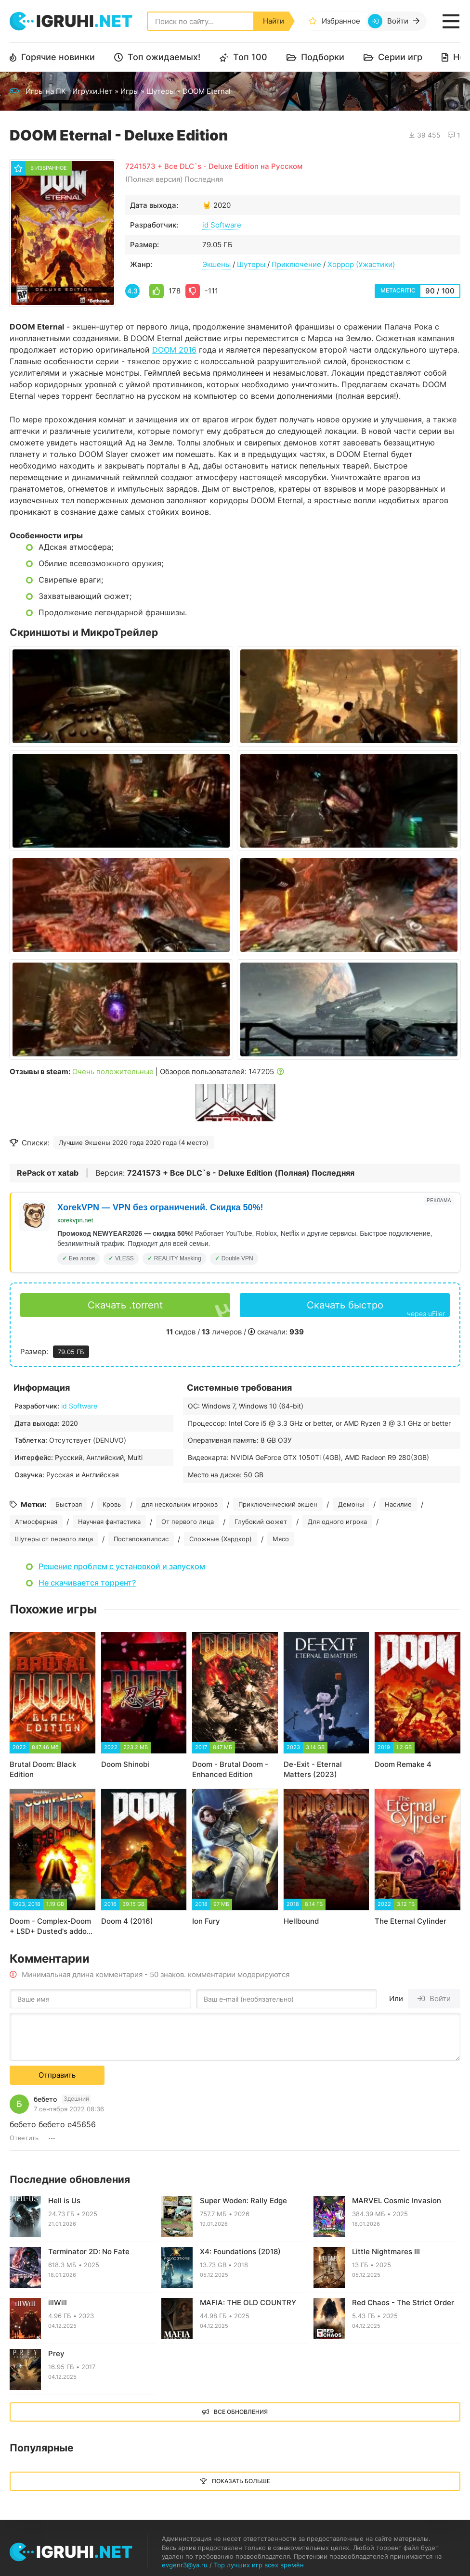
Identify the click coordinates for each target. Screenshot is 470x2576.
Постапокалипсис (141, 1539)
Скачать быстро (376, 1308)
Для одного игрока (337, 1521)
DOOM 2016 (174, 350)
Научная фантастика (109, 1521)
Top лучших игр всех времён (259, 2565)
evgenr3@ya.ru (185, 2565)
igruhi (84, 21)
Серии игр (400, 57)
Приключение (296, 264)
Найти (273, 20)
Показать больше (241, 2481)
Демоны (351, 1504)
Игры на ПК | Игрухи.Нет (69, 91)
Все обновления (241, 2411)
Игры (129, 91)
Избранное (341, 20)
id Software (221, 224)
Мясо (281, 1539)
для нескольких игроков (180, 1504)
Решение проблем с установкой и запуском (122, 1566)
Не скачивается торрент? (87, 1582)
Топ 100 (250, 57)
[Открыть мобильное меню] (450, 21)
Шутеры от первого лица (54, 1539)
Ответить (24, 2138)
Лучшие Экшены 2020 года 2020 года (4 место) (134, 1142)
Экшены (216, 264)
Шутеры (160, 91)
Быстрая (68, 1504)
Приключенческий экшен (277, 1504)
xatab (68, 1173)
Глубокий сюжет (261, 1521)
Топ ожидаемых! (164, 57)
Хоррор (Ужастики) (361, 264)
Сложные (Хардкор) (220, 1539)
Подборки (322, 57)
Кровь (112, 1504)
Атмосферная (36, 1521)
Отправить (57, 2075)
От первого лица (187, 1521)
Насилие (398, 1504)
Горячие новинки (58, 57)
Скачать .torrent (125, 1305)
